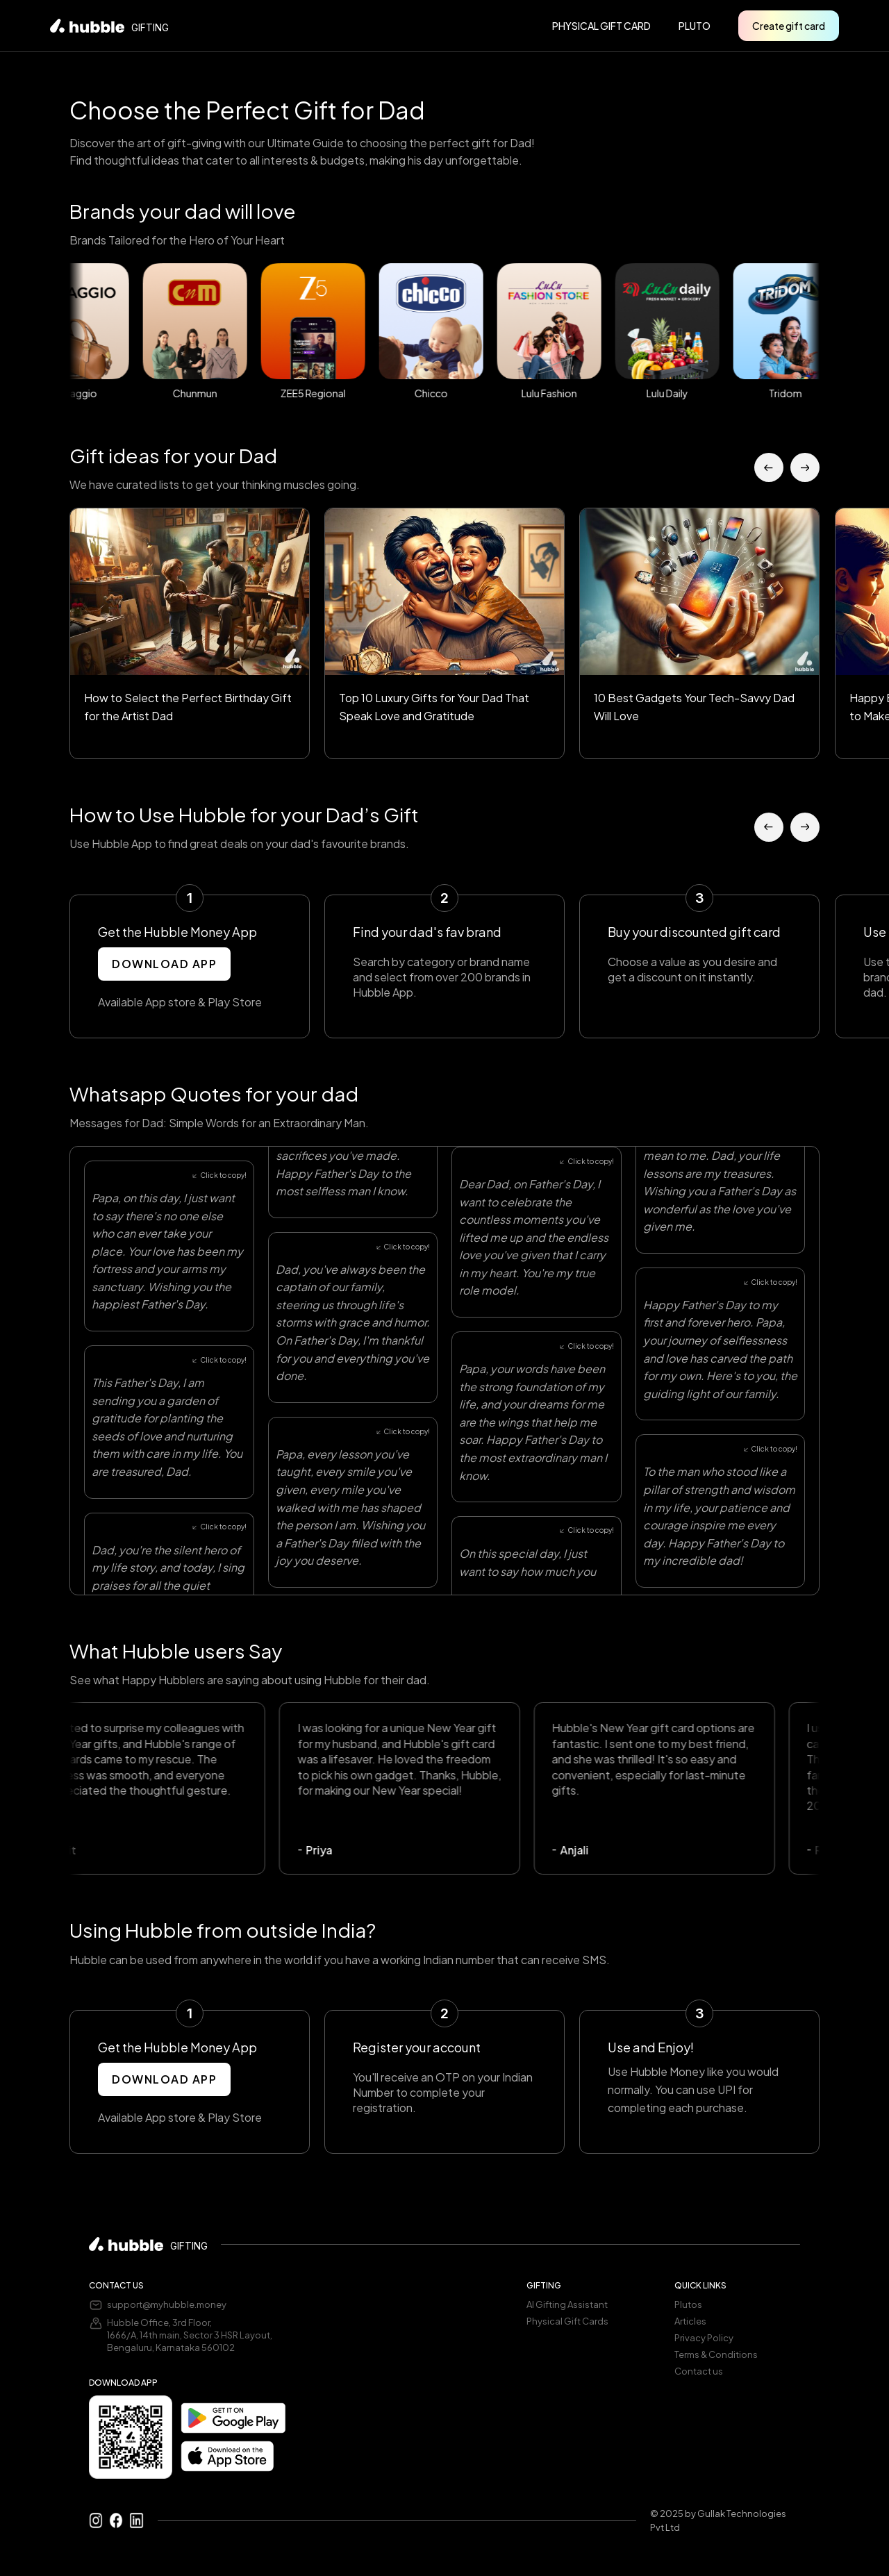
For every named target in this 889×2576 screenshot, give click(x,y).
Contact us (698, 2371)
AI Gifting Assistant (567, 2304)
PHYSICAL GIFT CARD (601, 25)
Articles (690, 2321)
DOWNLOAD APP (164, 963)
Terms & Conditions (716, 2354)
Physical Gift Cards (567, 2321)
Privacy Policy (703, 2337)
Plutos (688, 2304)
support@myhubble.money (166, 2304)
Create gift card (788, 25)
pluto (695, 25)
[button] (768, 467)
